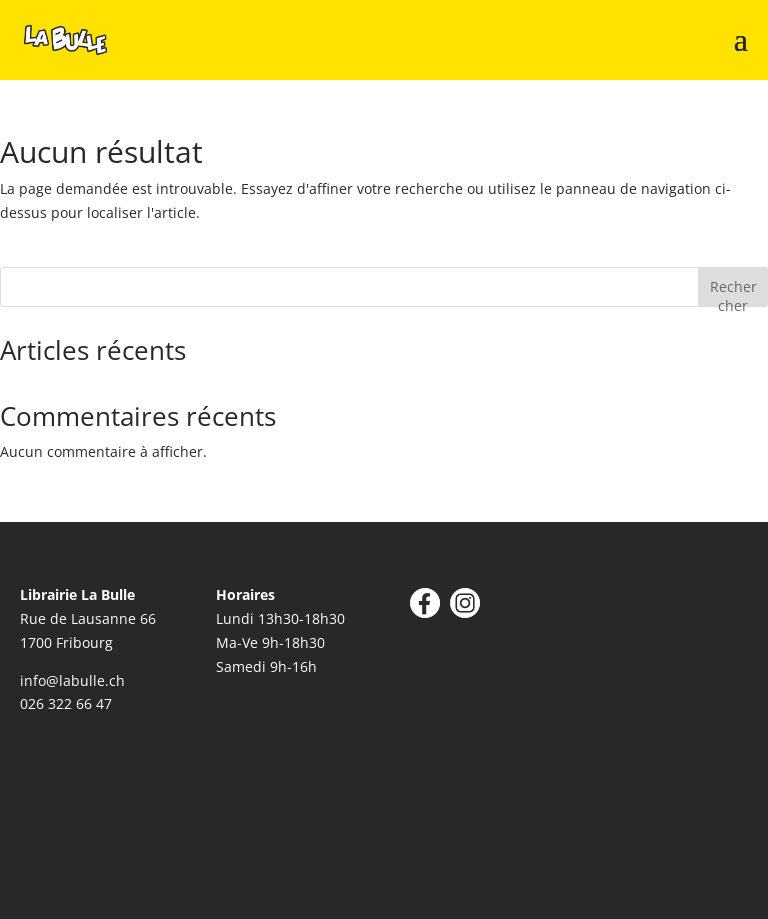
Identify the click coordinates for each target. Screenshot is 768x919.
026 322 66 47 (66, 703)
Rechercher (733, 291)
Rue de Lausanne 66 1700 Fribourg (88, 618)
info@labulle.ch (72, 680)
